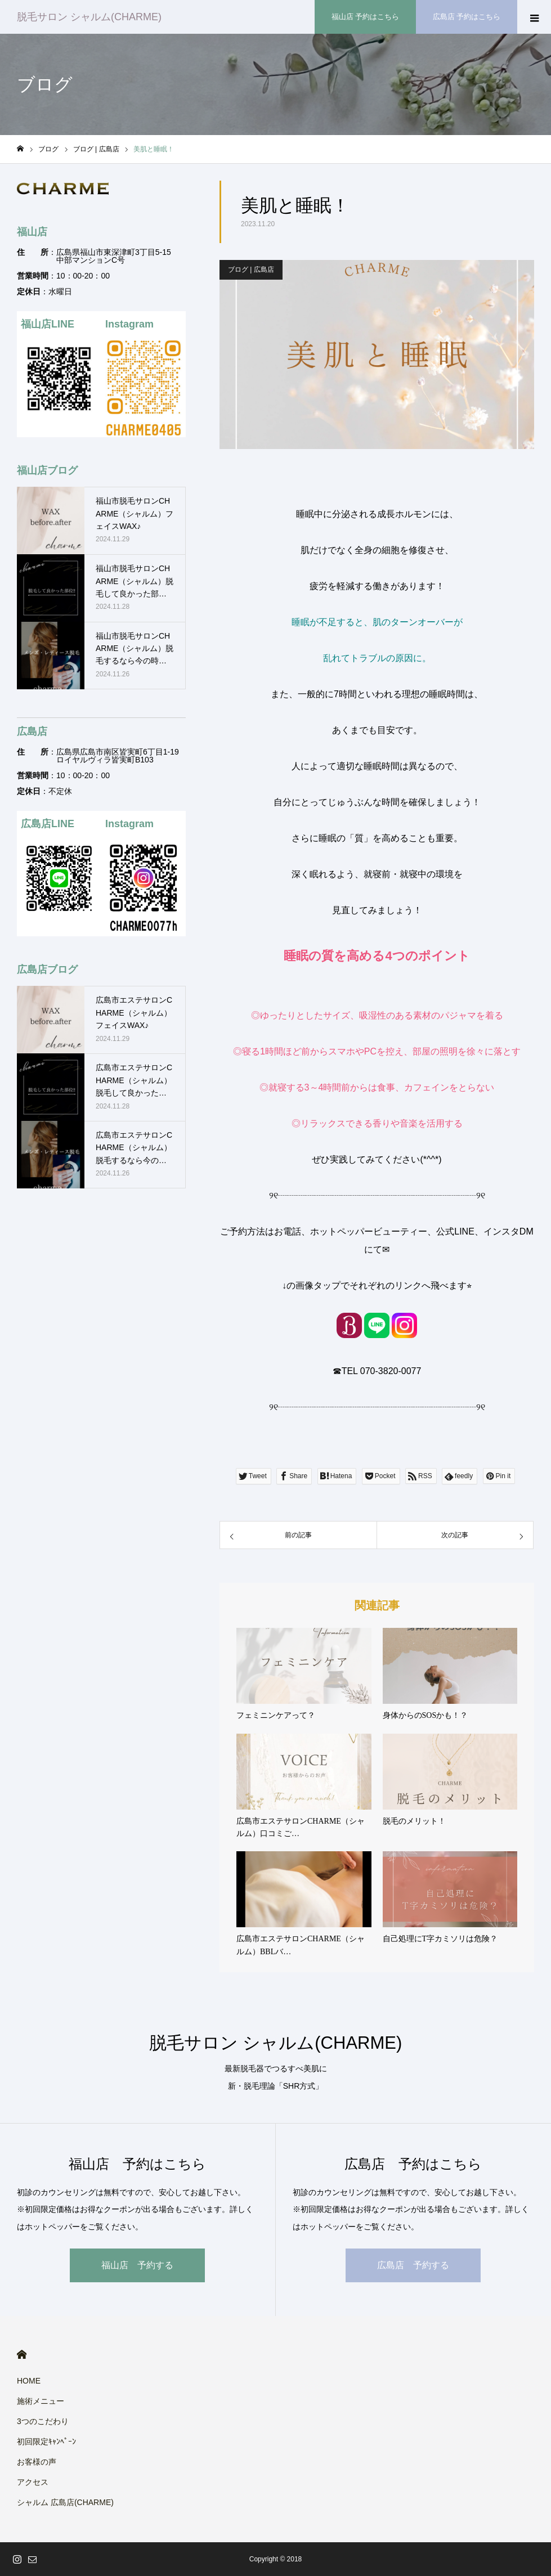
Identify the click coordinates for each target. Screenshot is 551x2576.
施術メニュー (40, 2401)
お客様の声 (36, 2461)
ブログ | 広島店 (251, 269)
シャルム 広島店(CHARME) (65, 2502)
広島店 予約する (413, 2265)
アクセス (32, 2482)
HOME (21, 2354)
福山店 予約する (137, 2265)
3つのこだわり (43, 2421)
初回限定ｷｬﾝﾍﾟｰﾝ (46, 2441)
